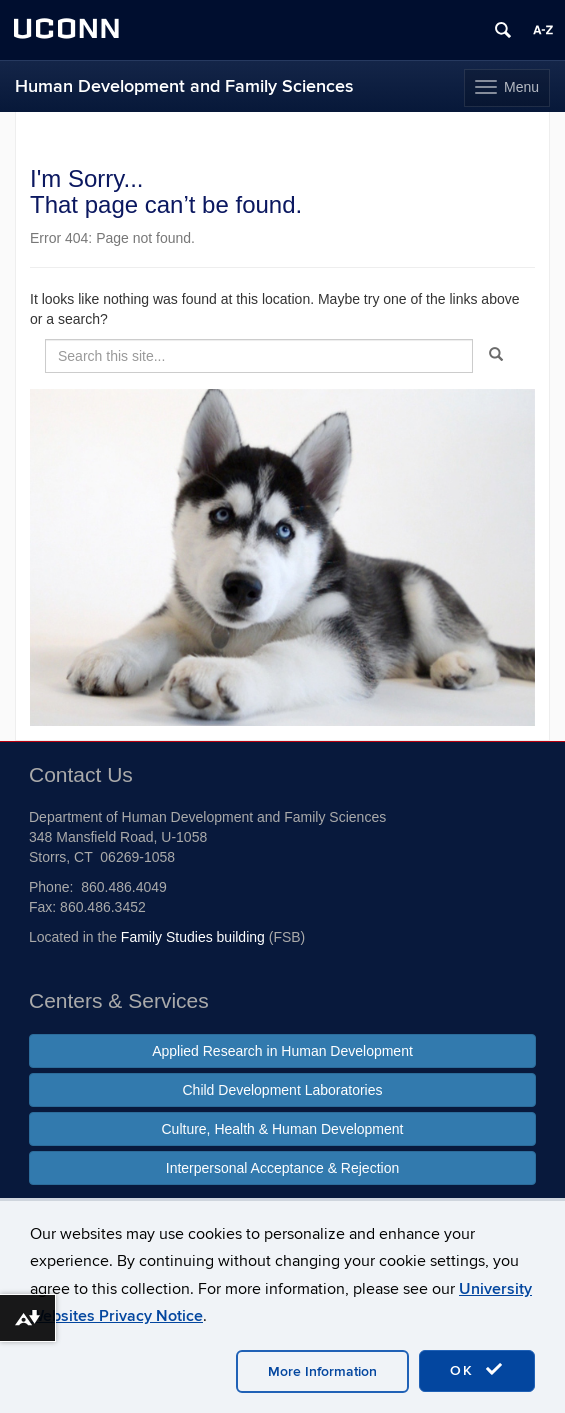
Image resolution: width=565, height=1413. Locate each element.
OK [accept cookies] (477, 1370)
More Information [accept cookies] (322, 1371)
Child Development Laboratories (283, 1090)
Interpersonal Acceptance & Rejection (282, 1168)
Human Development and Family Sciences (184, 86)
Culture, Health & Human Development (282, 1129)
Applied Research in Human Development (282, 1051)
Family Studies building (193, 937)
